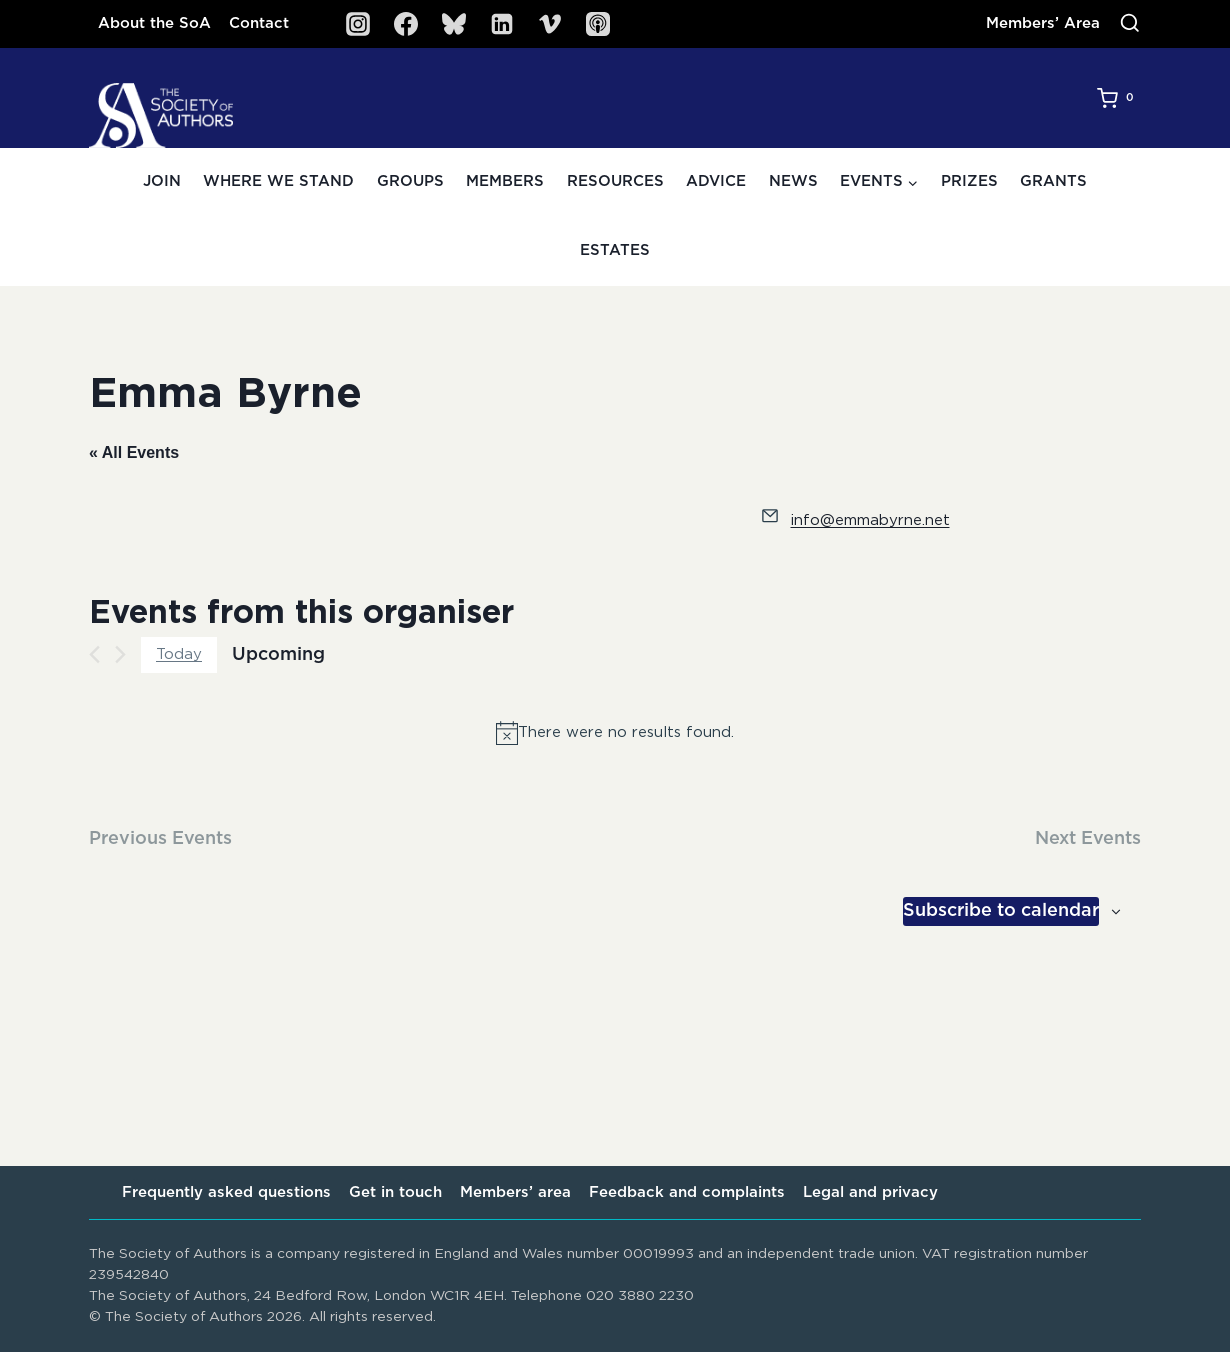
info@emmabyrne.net (870, 520)
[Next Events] (120, 654)
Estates (615, 250)
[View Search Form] (1130, 24)
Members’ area (515, 1192)
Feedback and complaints (687, 1192)
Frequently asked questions (226, 1192)
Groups (410, 181)
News (793, 181)
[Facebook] (406, 24)
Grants (1053, 181)
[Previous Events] (94, 654)
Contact (259, 23)
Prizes (969, 181)
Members (505, 181)
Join (162, 181)
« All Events (134, 452)
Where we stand (278, 181)
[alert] (615, 733)
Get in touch (395, 1192)
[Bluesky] (454, 24)
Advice (716, 181)
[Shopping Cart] (1119, 98)
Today (179, 654)
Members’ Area (1043, 23)
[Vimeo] (550, 24)
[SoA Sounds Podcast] (598, 24)
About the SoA (154, 23)
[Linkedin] (502, 24)
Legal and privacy (870, 1192)
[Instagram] (358, 24)
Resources (615, 181)
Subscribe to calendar (1001, 911)
